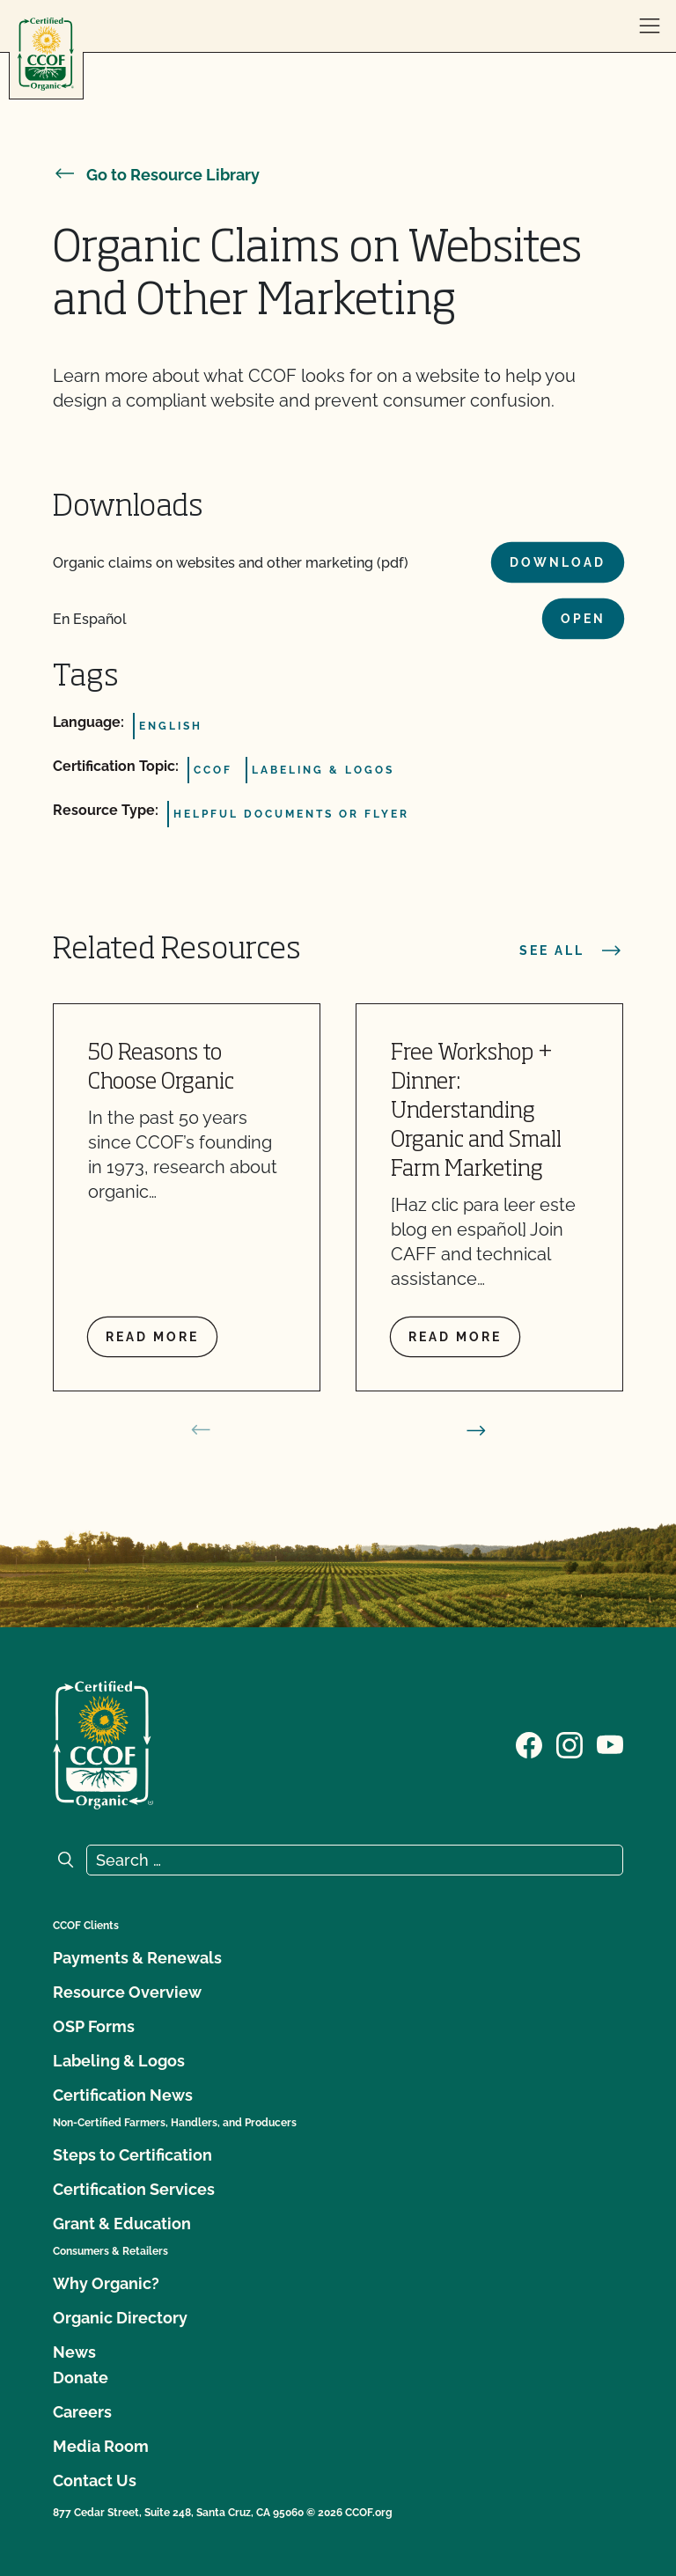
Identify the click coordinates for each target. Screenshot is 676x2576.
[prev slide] (201, 1430)
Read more (152, 1337)
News (74, 2352)
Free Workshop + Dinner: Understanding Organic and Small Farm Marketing (476, 1112)
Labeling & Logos (119, 2060)
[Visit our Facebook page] (529, 1743)
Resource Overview (127, 1992)
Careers (82, 2412)
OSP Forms (94, 2026)
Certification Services (134, 2189)
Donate (80, 2377)
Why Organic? (106, 2283)
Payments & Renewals (137, 1958)
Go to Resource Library (156, 174)
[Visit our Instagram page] (569, 1743)
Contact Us (94, 2480)
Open (583, 619)
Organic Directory (120, 2317)
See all (571, 950)
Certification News (123, 2095)
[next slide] (476, 1430)
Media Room (101, 2446)
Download (558, 562)
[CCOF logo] (46, 54)
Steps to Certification (132, 2155)
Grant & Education (122, 2223)
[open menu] (649, 26)
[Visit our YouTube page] (610, 1743)
